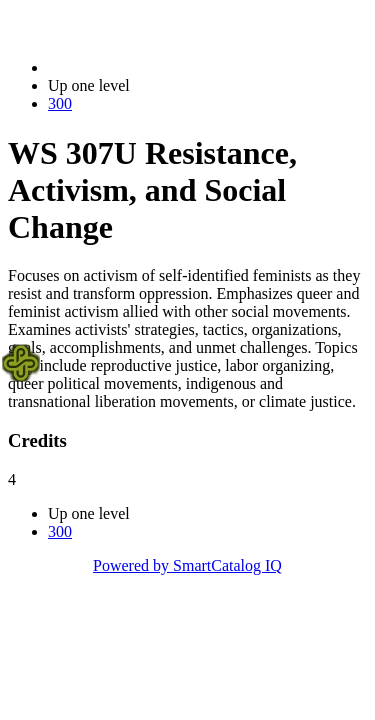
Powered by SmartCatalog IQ (187, 565)
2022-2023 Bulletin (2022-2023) (152, 67)
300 (60, 103)
